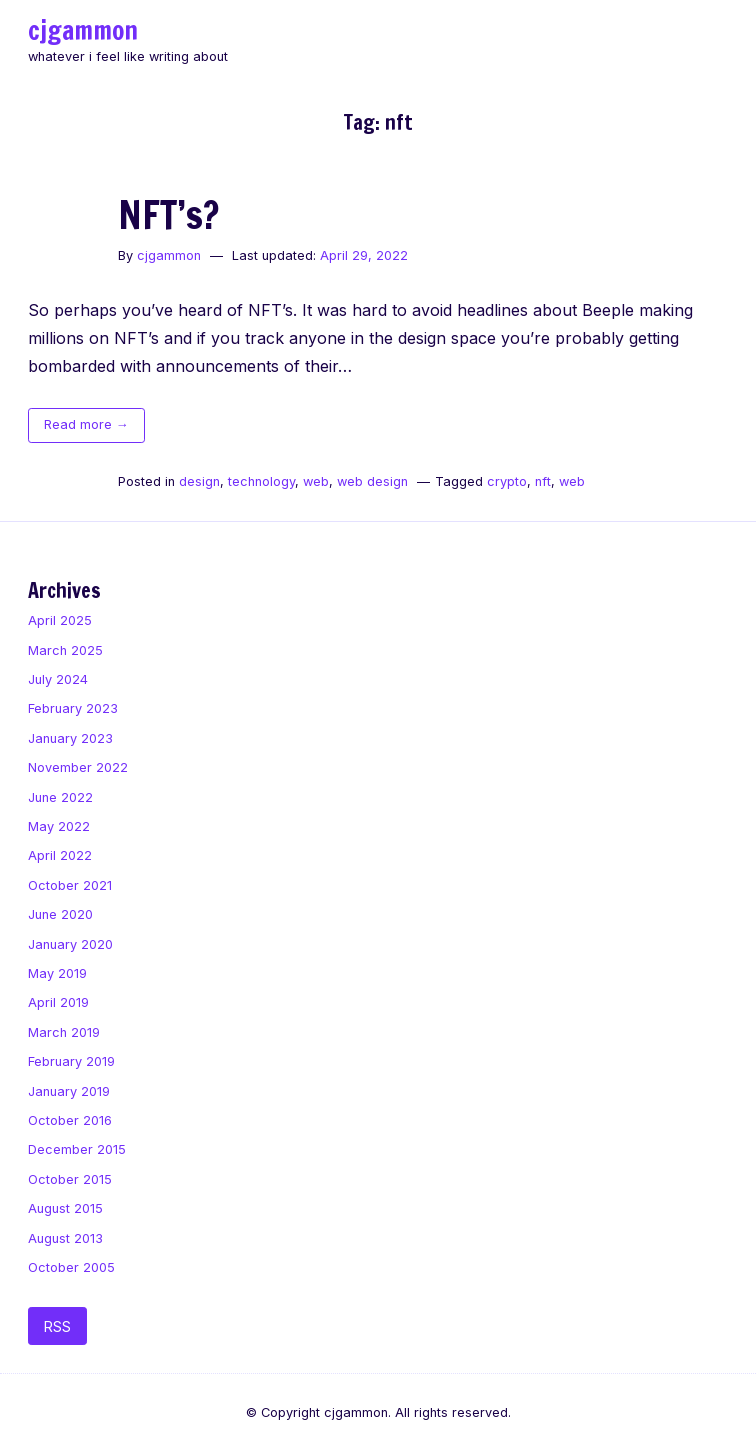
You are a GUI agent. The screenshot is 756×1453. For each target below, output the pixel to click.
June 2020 (60, 914)
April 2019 (58, 1002)
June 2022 (60, 797)
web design (372, 481)
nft (543, 481)
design (199, 481)
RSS (57, 1326)
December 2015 (77, 1149)
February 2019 (71, 1061)
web (316, 481)
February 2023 (73, 708)
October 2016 (70, 1120)
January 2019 (69, 1091)
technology (261, 481)
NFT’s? (168, 214)
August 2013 (65, 1238)
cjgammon (83, 30)
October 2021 (70, 885)
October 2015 (70, 1179)
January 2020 (70, 944)
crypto (507, 481)
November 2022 (78, 767)
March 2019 (64, 1032)
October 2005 (71, 1267)
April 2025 (60, 620)
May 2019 (57, 973)
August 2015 (65, 1208)
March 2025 (65, 650)
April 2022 (60, 855)
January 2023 (70, 738)
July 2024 (58, 679)
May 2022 (59, 826)
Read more (94, 428)
